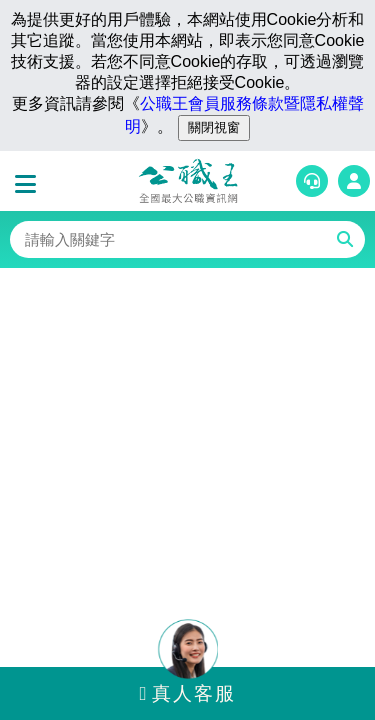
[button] (30, 185)
